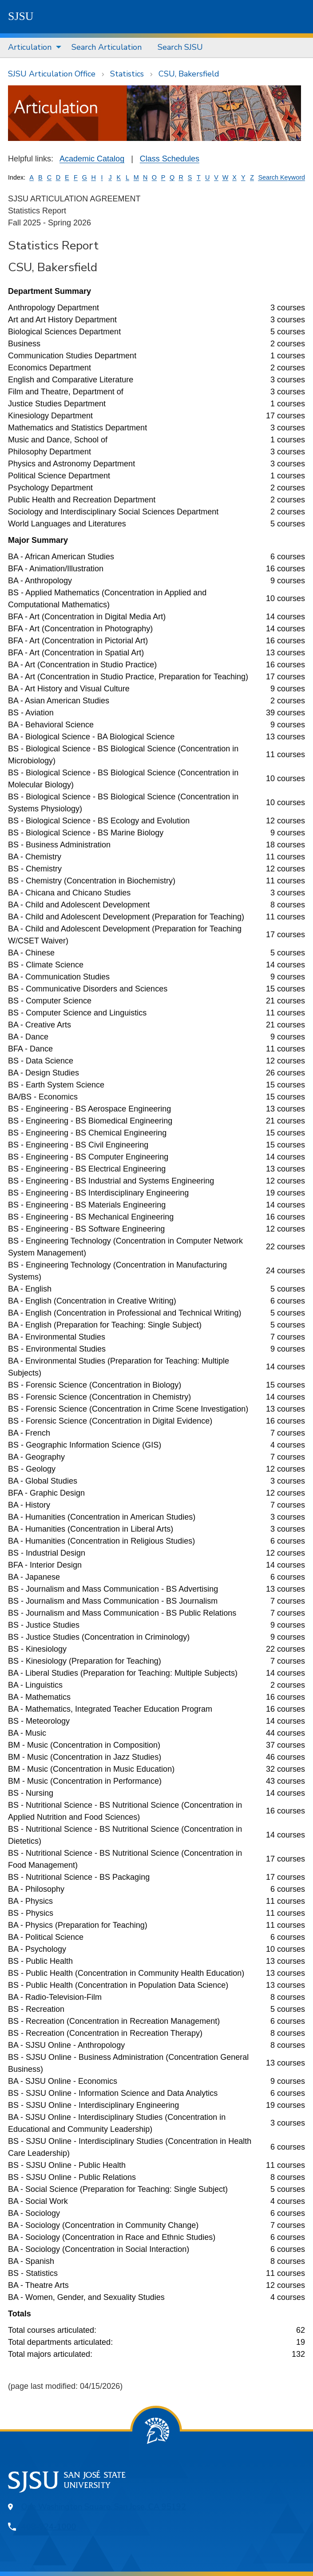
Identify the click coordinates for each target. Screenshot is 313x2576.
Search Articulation (106, 47)
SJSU (21, 16)
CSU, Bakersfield (188, 73)
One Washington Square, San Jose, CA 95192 (103, 2506)
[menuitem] (31, 47)
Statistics (127, 73)
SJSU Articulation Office (51, 73)
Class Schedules (169, 158)
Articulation (30, 47)
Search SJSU (180, 47)
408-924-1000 (48, 2526)
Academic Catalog (91, 158)
